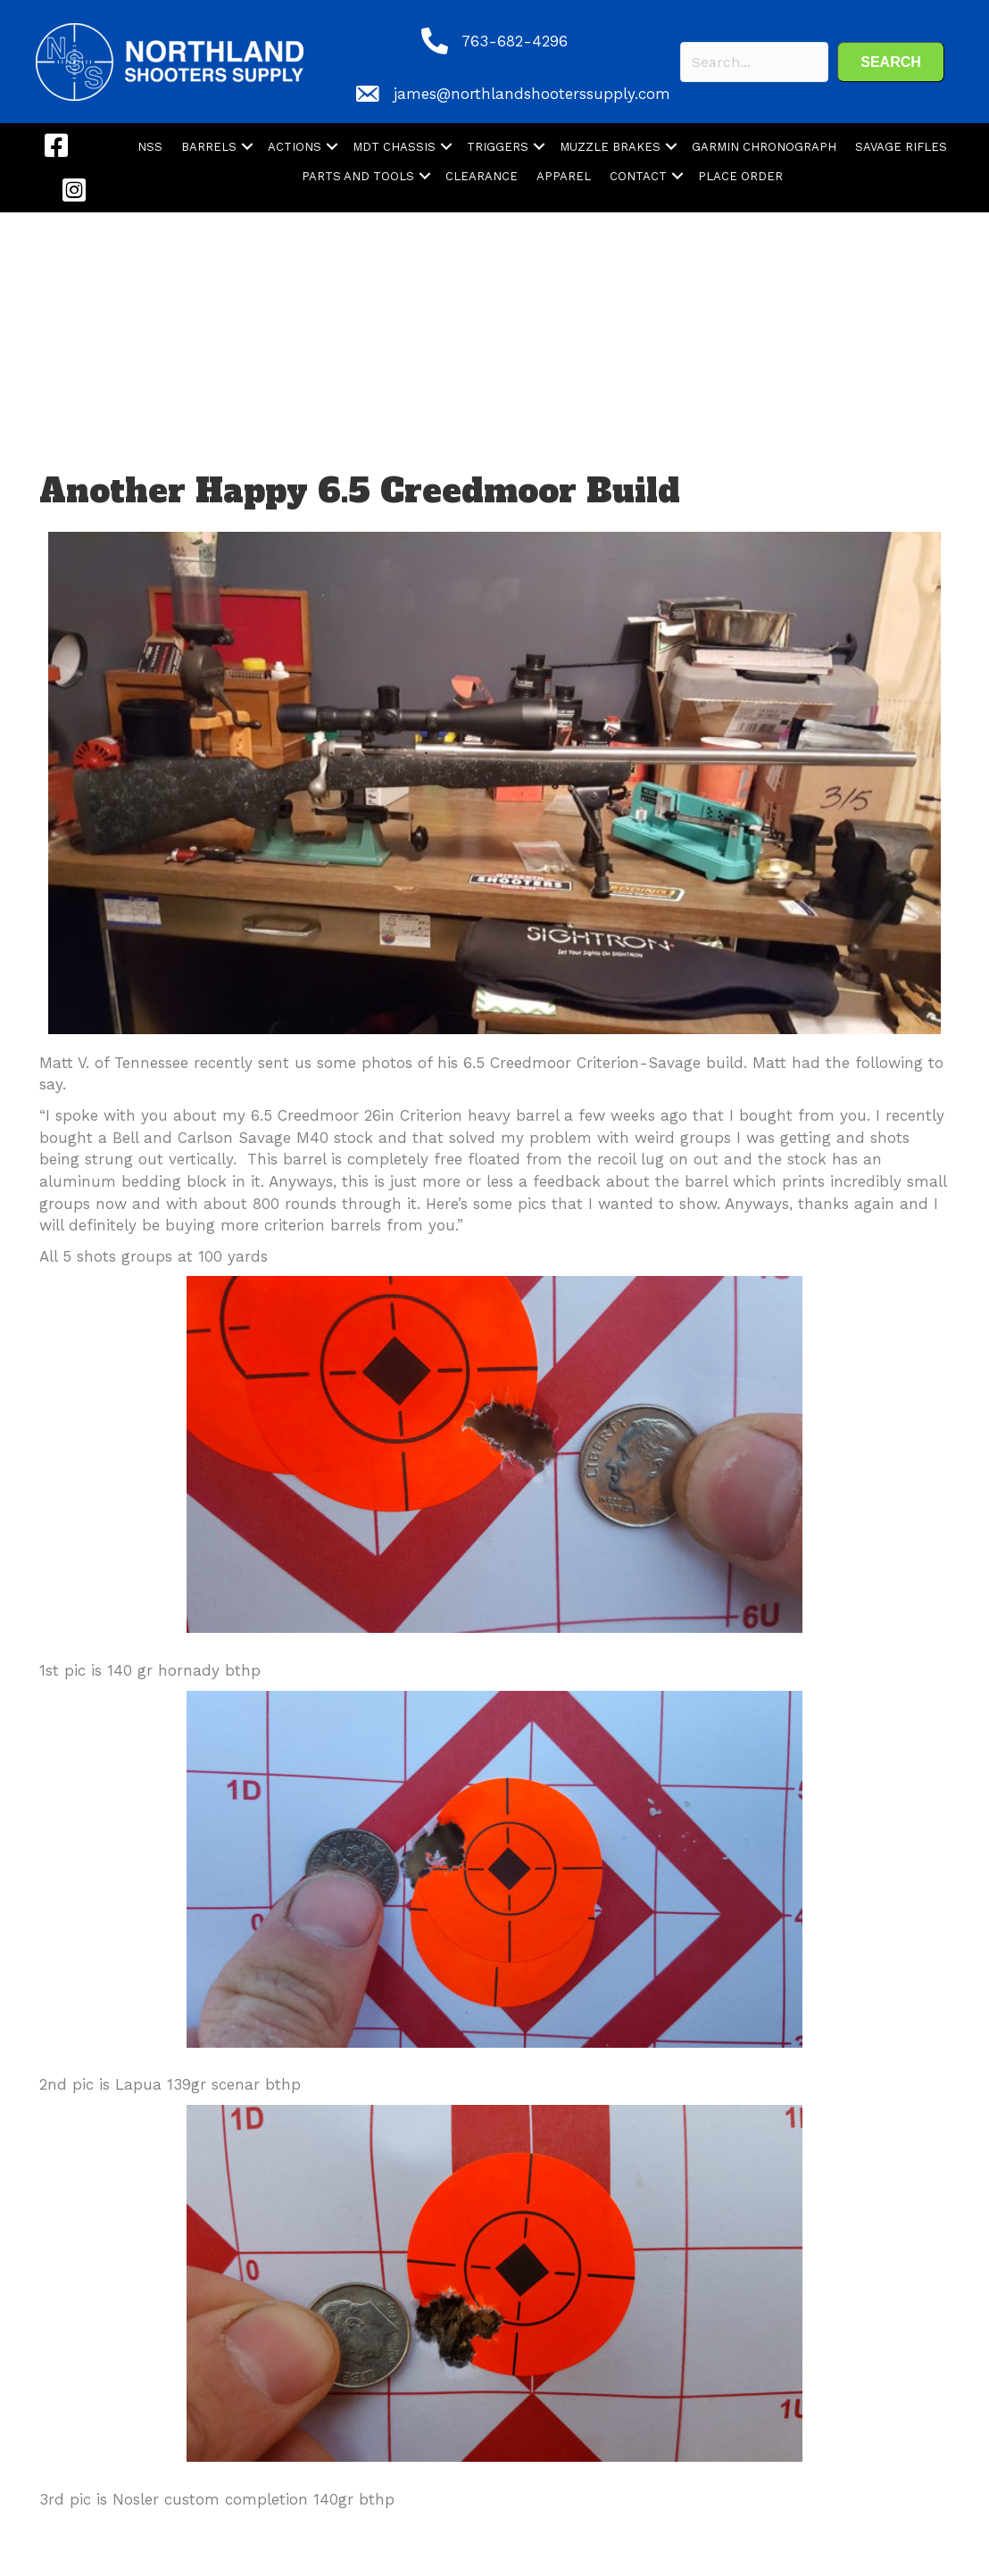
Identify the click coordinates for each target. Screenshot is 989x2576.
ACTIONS (294, 146)
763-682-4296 (514, 41)
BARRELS (209, 146)
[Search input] (754, 62)
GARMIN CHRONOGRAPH (764, 146)
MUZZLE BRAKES (610, 146)
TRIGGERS (497, 146)
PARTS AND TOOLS (358, 176)
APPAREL (563, 176)
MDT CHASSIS (394, 146)
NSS (149, 146)
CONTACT (638, 176)
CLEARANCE (481, 176)
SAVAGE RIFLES (901, 146)
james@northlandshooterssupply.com (532, 94)
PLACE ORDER (740, 176)
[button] (890, 62)
